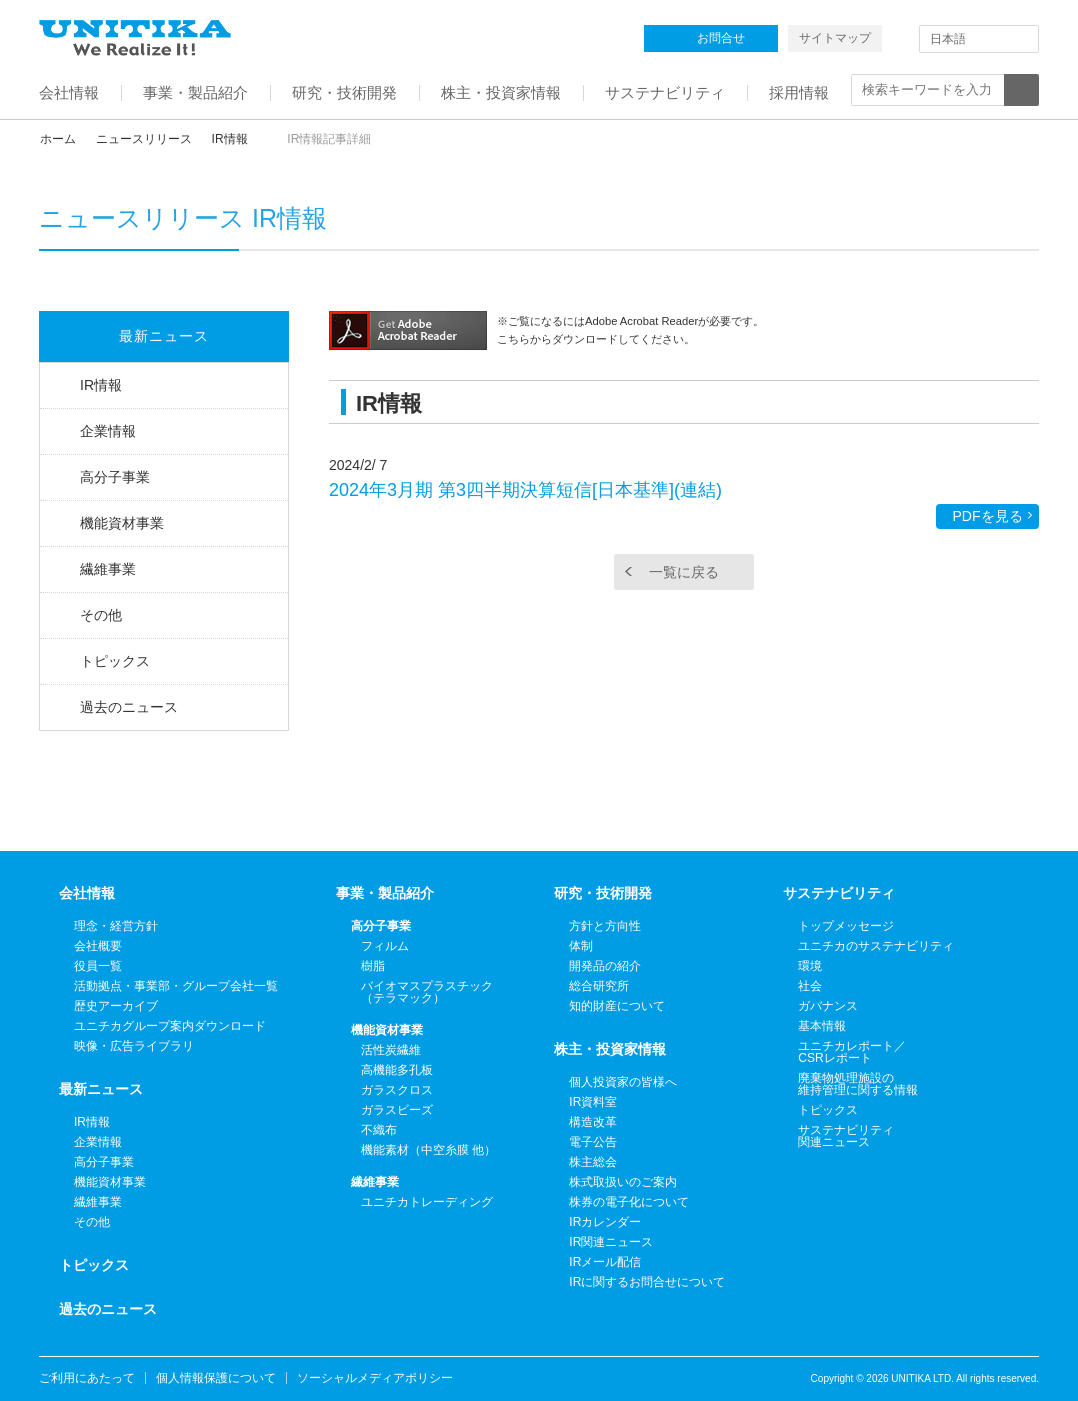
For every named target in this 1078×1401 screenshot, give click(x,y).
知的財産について (617, 1006)
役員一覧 (98, 966)
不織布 (379, 1130)
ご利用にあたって (87, 1378)
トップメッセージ (846, 926)
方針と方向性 (605, 926)
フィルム (385, 946)
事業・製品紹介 (385, 893)
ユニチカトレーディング (427, 1202)
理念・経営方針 (116, 926)
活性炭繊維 (391, 1050)
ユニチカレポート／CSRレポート (852, 1052)
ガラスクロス (397, 1090)
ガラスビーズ (397, 1110)
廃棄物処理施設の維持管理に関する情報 (858, 1084)
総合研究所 (599, 986)
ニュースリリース (144, 139)
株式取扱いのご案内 (623, 1182)
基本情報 (822, 1026)
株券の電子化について (629, 1202)
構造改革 (593, 1122)
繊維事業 (108, 569)
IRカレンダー (605, 1222)
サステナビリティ (839, 893)
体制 (581, 946)
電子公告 (593, 1142)
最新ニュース (164, 336)
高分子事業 (115, 477)
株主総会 (593, 1162)
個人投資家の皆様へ (623, 1082)
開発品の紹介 (605, 966)
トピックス (115, 661)
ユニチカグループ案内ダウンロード (170, 1026)
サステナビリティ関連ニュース (846, 1136)
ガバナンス (828, 1006)
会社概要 (98, 946)
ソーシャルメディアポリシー (375, 1378)
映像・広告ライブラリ (134, 1046)
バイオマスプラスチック (427, 992)
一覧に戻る (684, 572)
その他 (101, 615)
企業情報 (108, 431)
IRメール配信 (605, 1262)
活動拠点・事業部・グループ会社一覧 (176, 986)
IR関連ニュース (611, 1242)
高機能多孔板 (397, 1070)
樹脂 (373, 966)
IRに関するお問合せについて (647, 1282)
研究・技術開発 (603, 893)
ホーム (58, 139)
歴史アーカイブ (116, 1006)
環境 (810, 966)
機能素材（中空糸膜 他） (428, 1150)
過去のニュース (129, 707)
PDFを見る (988, 516)
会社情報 (87, 893)
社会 (810, 986)
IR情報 (230, 139)
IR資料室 (593, 1102)
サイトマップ (835, 38)
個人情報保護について (216, 1378)
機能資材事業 (122, 523)
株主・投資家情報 (610, 1049)
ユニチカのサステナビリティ (876, 946)
